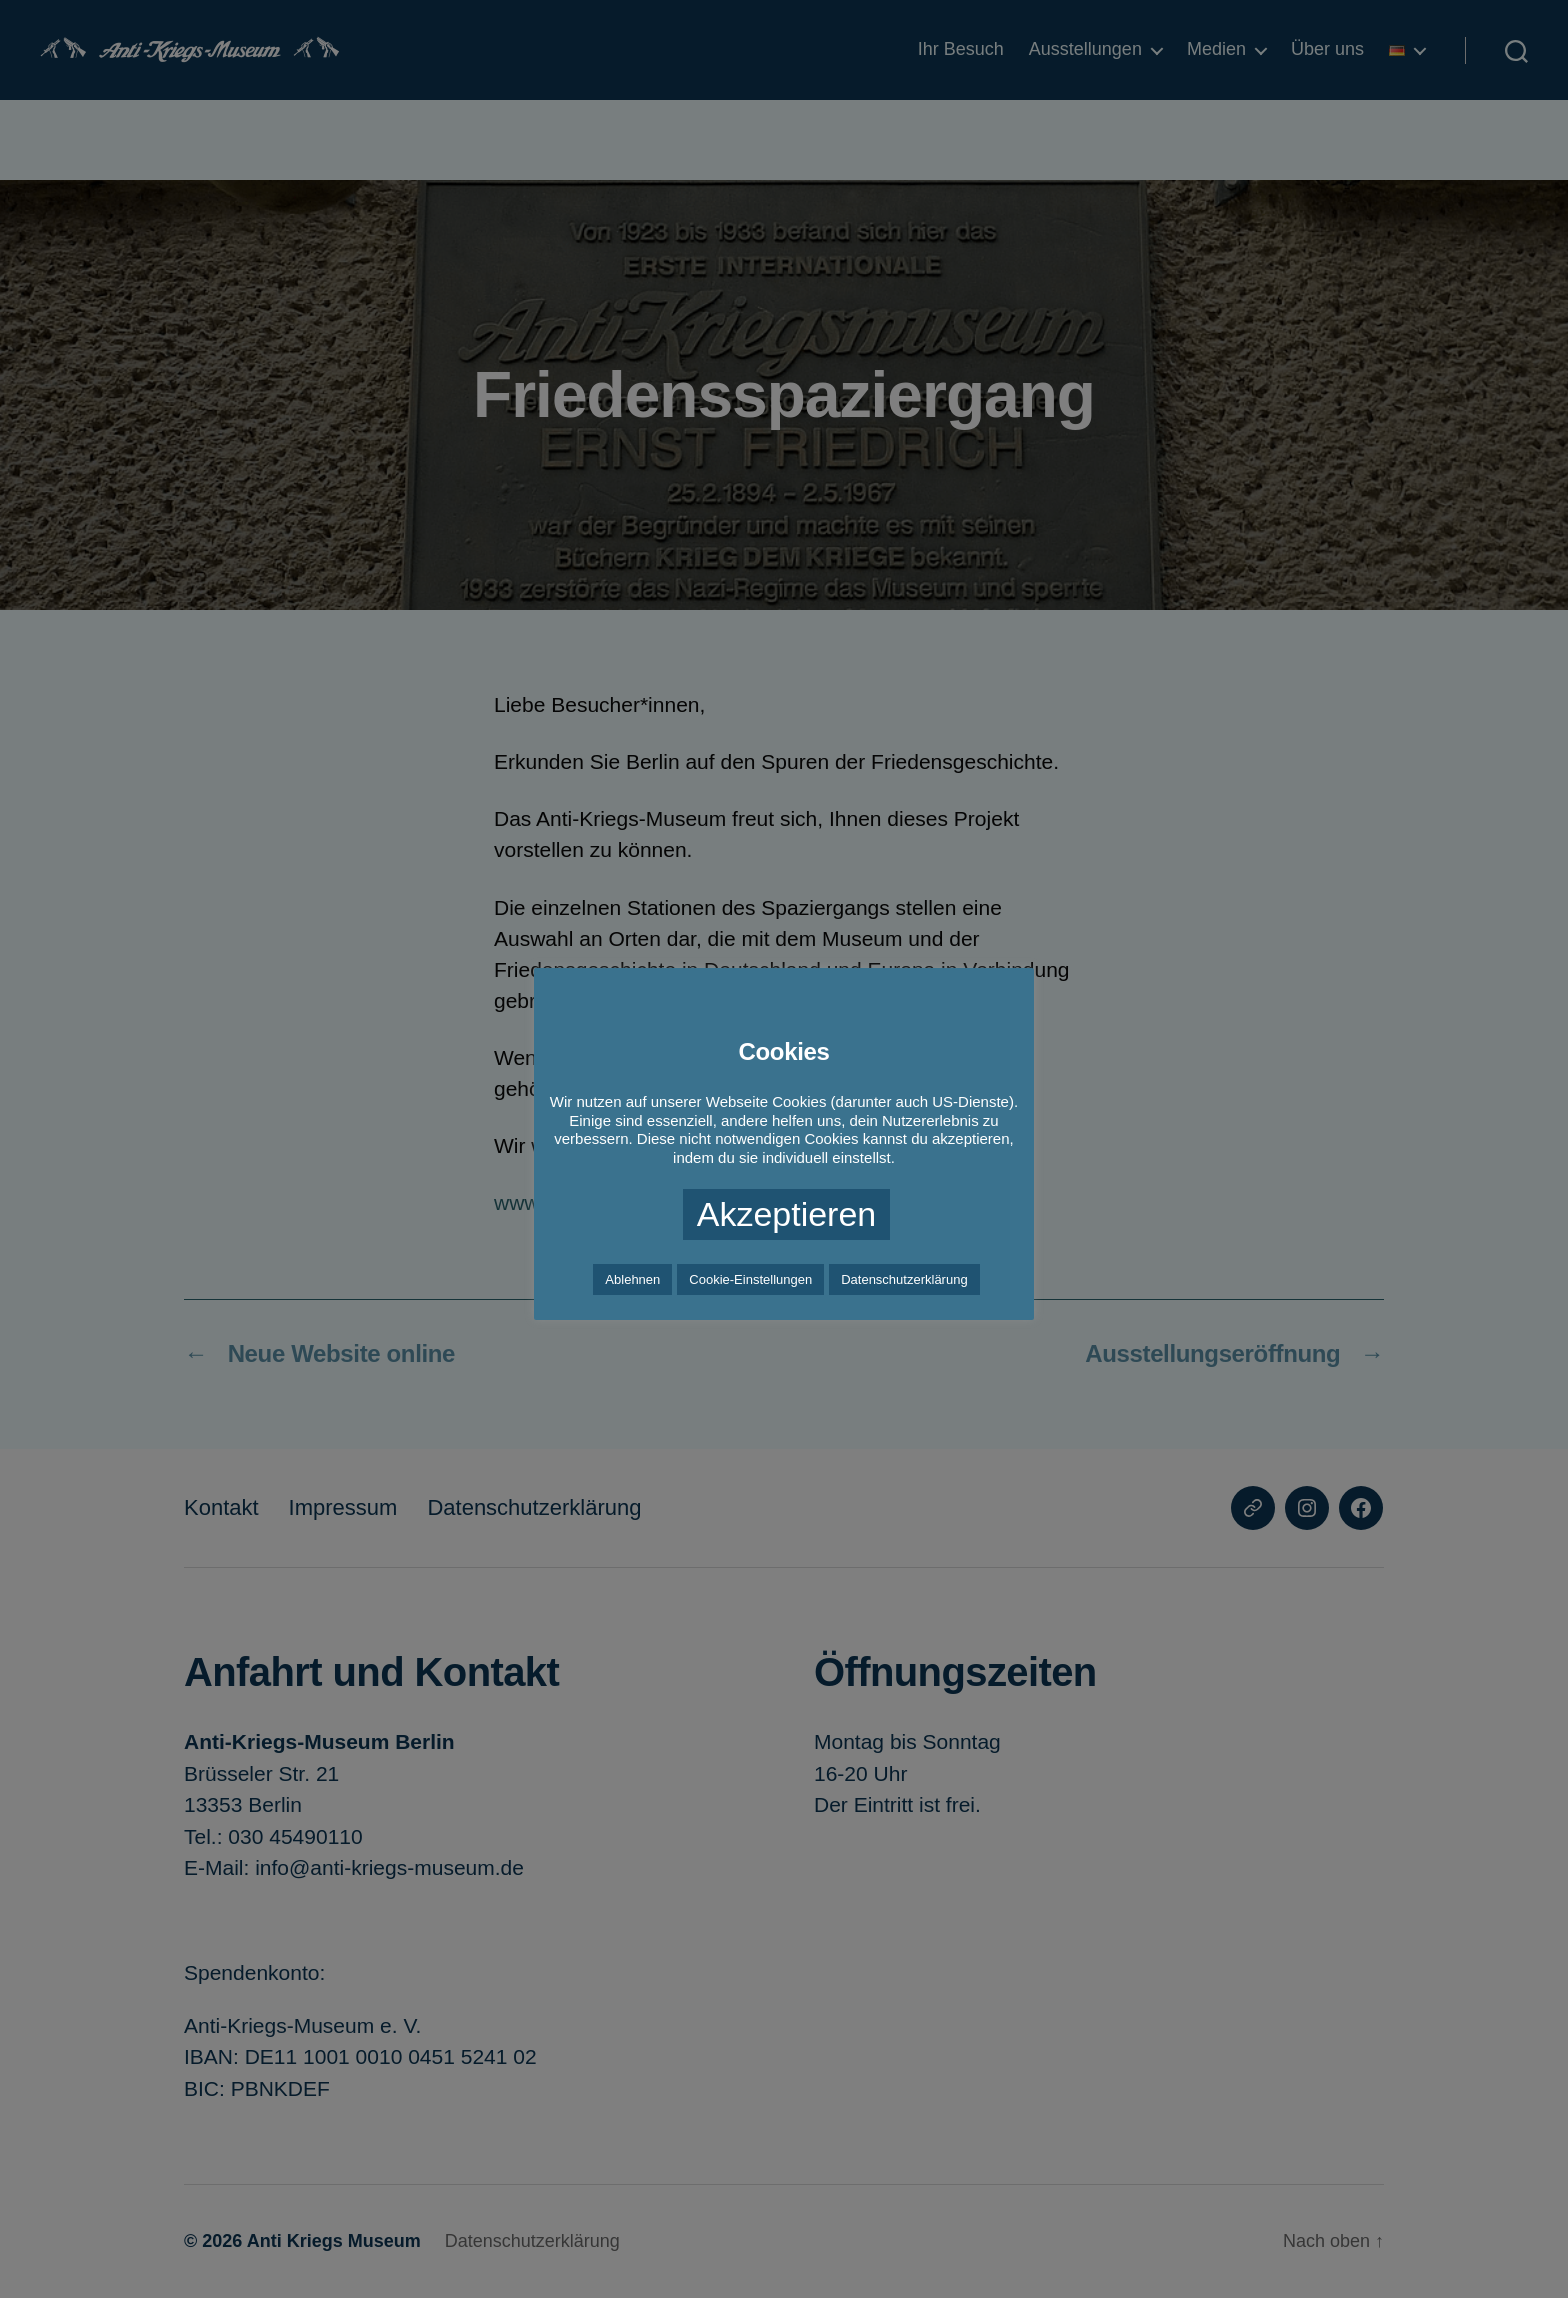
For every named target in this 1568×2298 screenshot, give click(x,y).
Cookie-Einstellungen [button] (750, 1279)
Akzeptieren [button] (787, 1214)
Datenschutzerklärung (904, 1279)
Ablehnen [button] (632, 1279)
